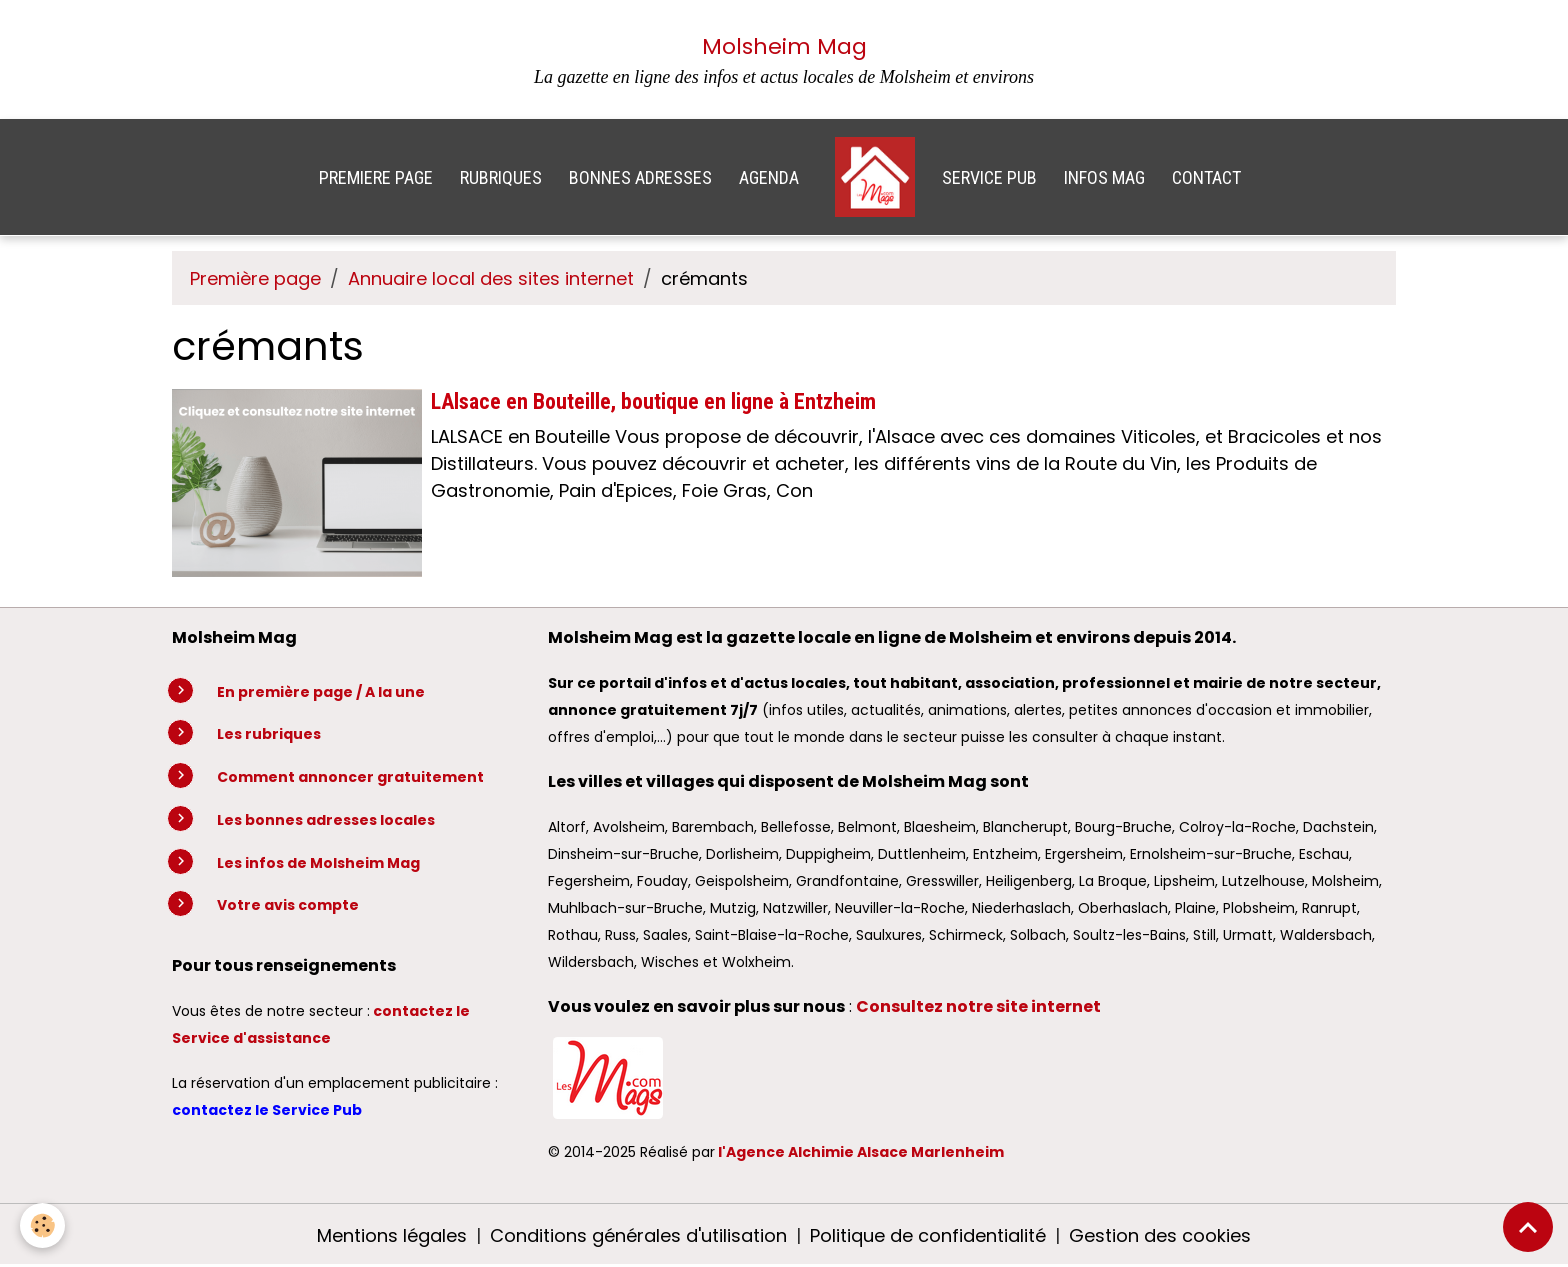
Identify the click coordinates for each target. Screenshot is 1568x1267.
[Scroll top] (1528, 1227)
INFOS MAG (1104, 177)
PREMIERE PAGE (376, 177)
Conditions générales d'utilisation (638, 1235)
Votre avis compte (288, 905)
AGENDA (769, 177)
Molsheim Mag (784, 46)
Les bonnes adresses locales (326, 820)
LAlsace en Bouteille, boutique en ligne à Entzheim (653, 401)
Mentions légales (392, 1235)
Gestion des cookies (1160, 1235)
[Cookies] (42, 1225)
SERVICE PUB (989, 177)
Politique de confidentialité (928, 1235)
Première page (255, 278)
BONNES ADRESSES (640, 177)
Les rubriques (269, 734)
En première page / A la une (321, 692)
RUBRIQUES (501, 177)
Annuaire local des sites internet (491, 278)
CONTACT (1206, 177)
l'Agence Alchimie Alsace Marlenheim (861, 1152)
